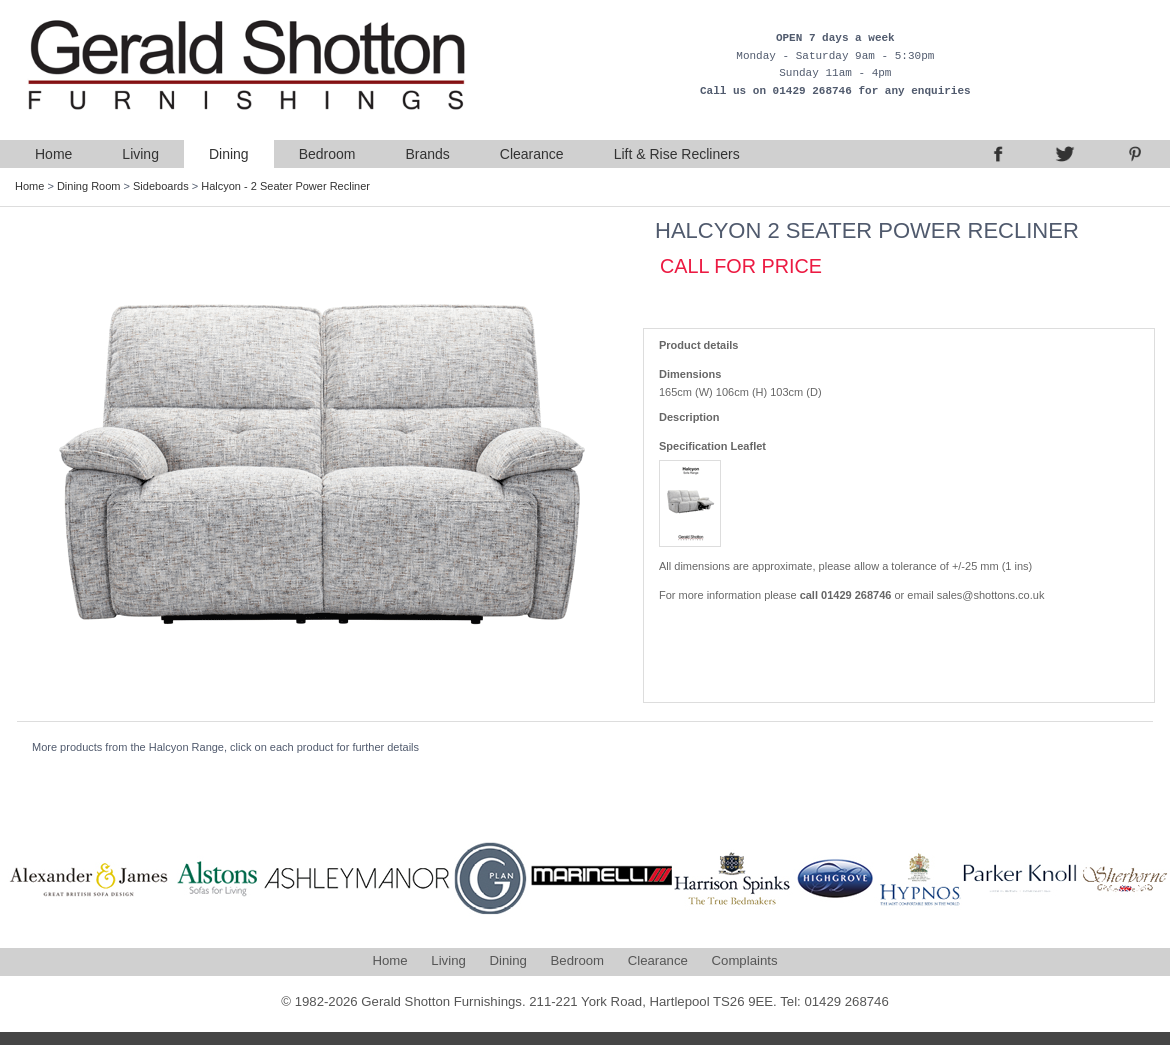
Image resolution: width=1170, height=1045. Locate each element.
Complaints (745, 960)
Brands (427, 154)
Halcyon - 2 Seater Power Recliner (285, 186)
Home (53, 154)
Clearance (532, 154)
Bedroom (327, 154)
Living (140, 154)
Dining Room (89, 186)
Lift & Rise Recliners (677, 154)
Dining (229, 154)
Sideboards (161, 186)
